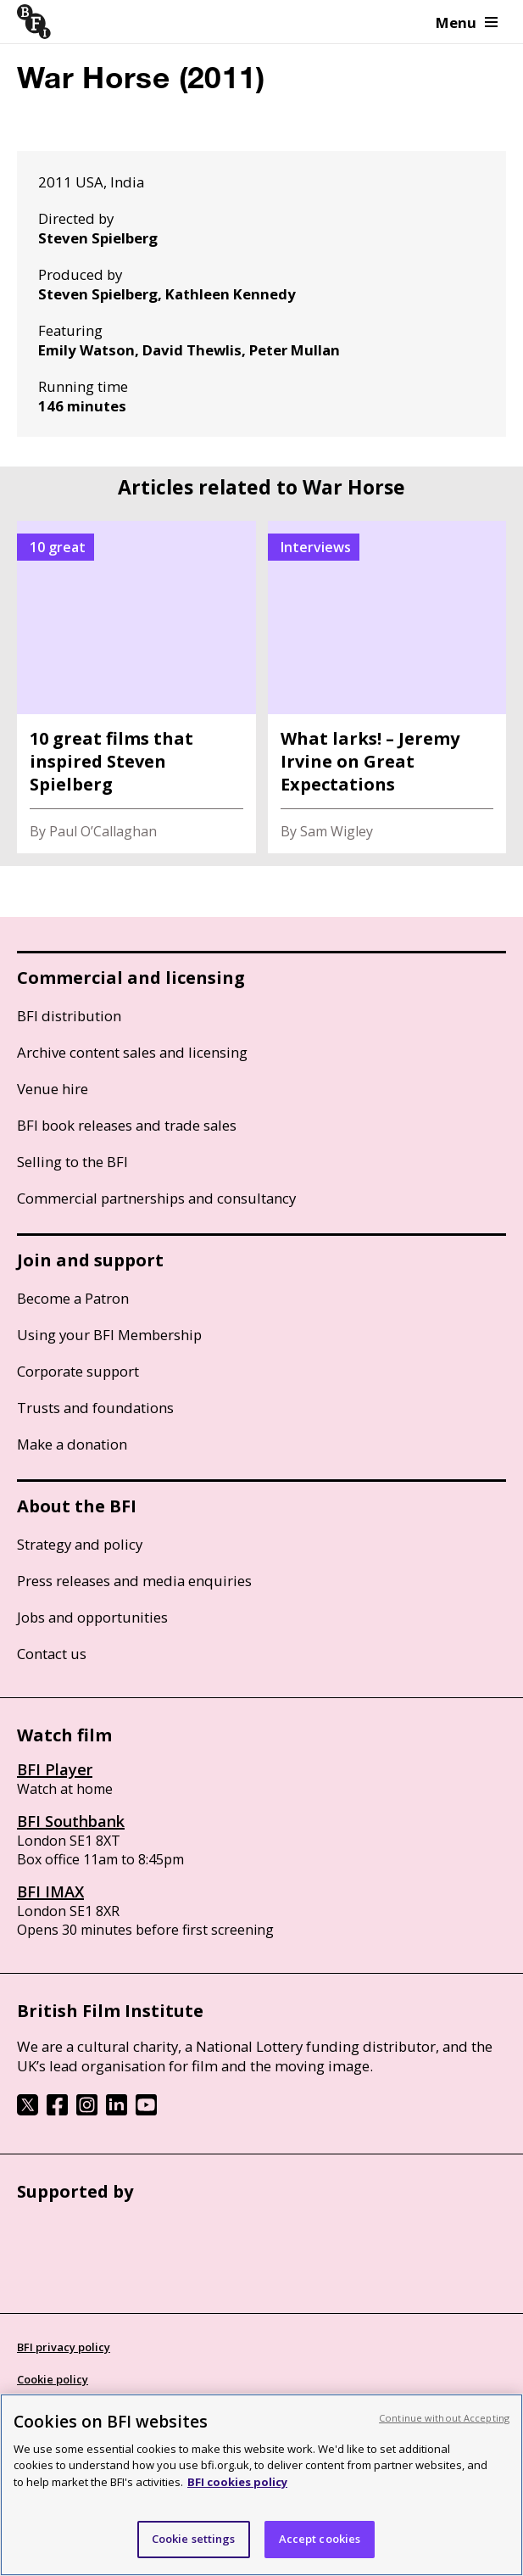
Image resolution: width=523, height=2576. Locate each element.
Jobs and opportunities (92, 1617)
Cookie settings (194, 2538)
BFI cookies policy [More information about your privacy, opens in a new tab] (237, 2481)
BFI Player (54, 1769)
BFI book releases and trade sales (126, 1125)
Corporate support (78, 1371)
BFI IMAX (50, 1891)
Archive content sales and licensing (132, 1052)
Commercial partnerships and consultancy (156, 1198)
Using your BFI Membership (109, 1334)
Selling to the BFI (72, 1161)
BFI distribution (69, 1015)
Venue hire (52, 1088)
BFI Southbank (71, 1821)
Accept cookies (320, 2538)
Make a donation (72, 1444)
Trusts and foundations (95, 1407)
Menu (467, 22)
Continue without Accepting (444, 2417)
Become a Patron (73, 1298)
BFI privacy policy (63, 2347)
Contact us (51, 1653)
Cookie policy (52, 2379)
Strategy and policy (79, 1544)
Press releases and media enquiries (134, 1580)
